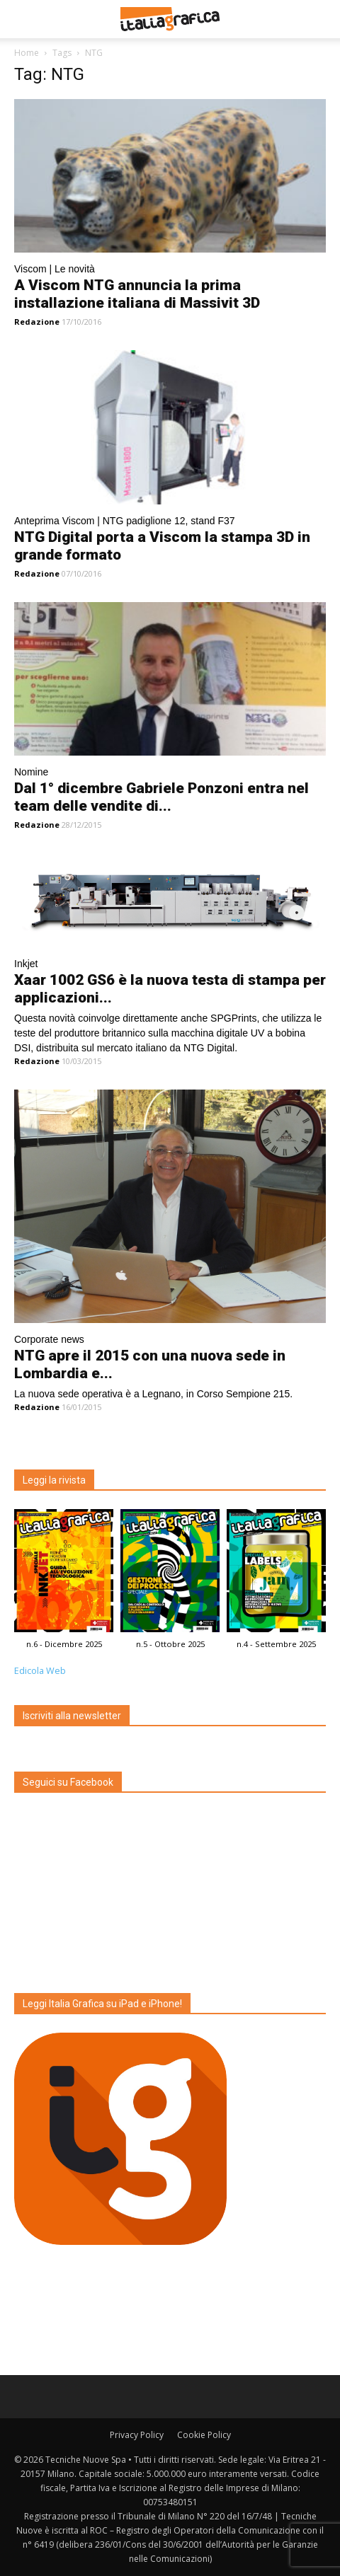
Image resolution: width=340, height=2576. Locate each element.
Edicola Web (40, 1671)
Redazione (37, 321)
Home (26, 53)
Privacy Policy (137, 2435)
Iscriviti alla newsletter (72, 1715)
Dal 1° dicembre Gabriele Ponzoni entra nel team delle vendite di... (161, 797)
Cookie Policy (204, 2435)
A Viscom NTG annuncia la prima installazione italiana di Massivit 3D (137, 294)
